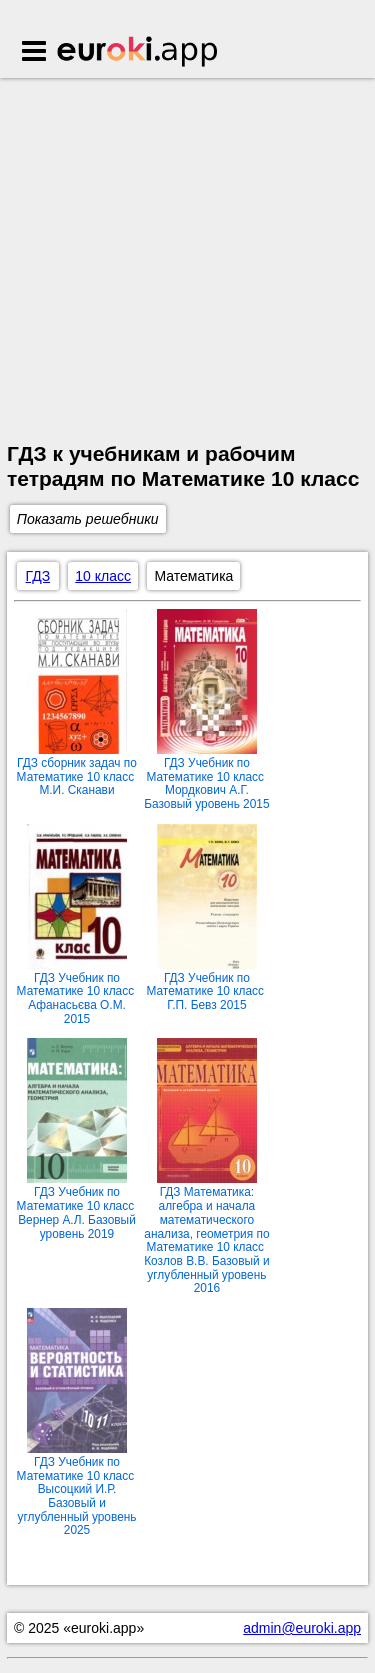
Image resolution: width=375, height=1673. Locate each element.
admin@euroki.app (302, 1628)
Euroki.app (138, 53)
